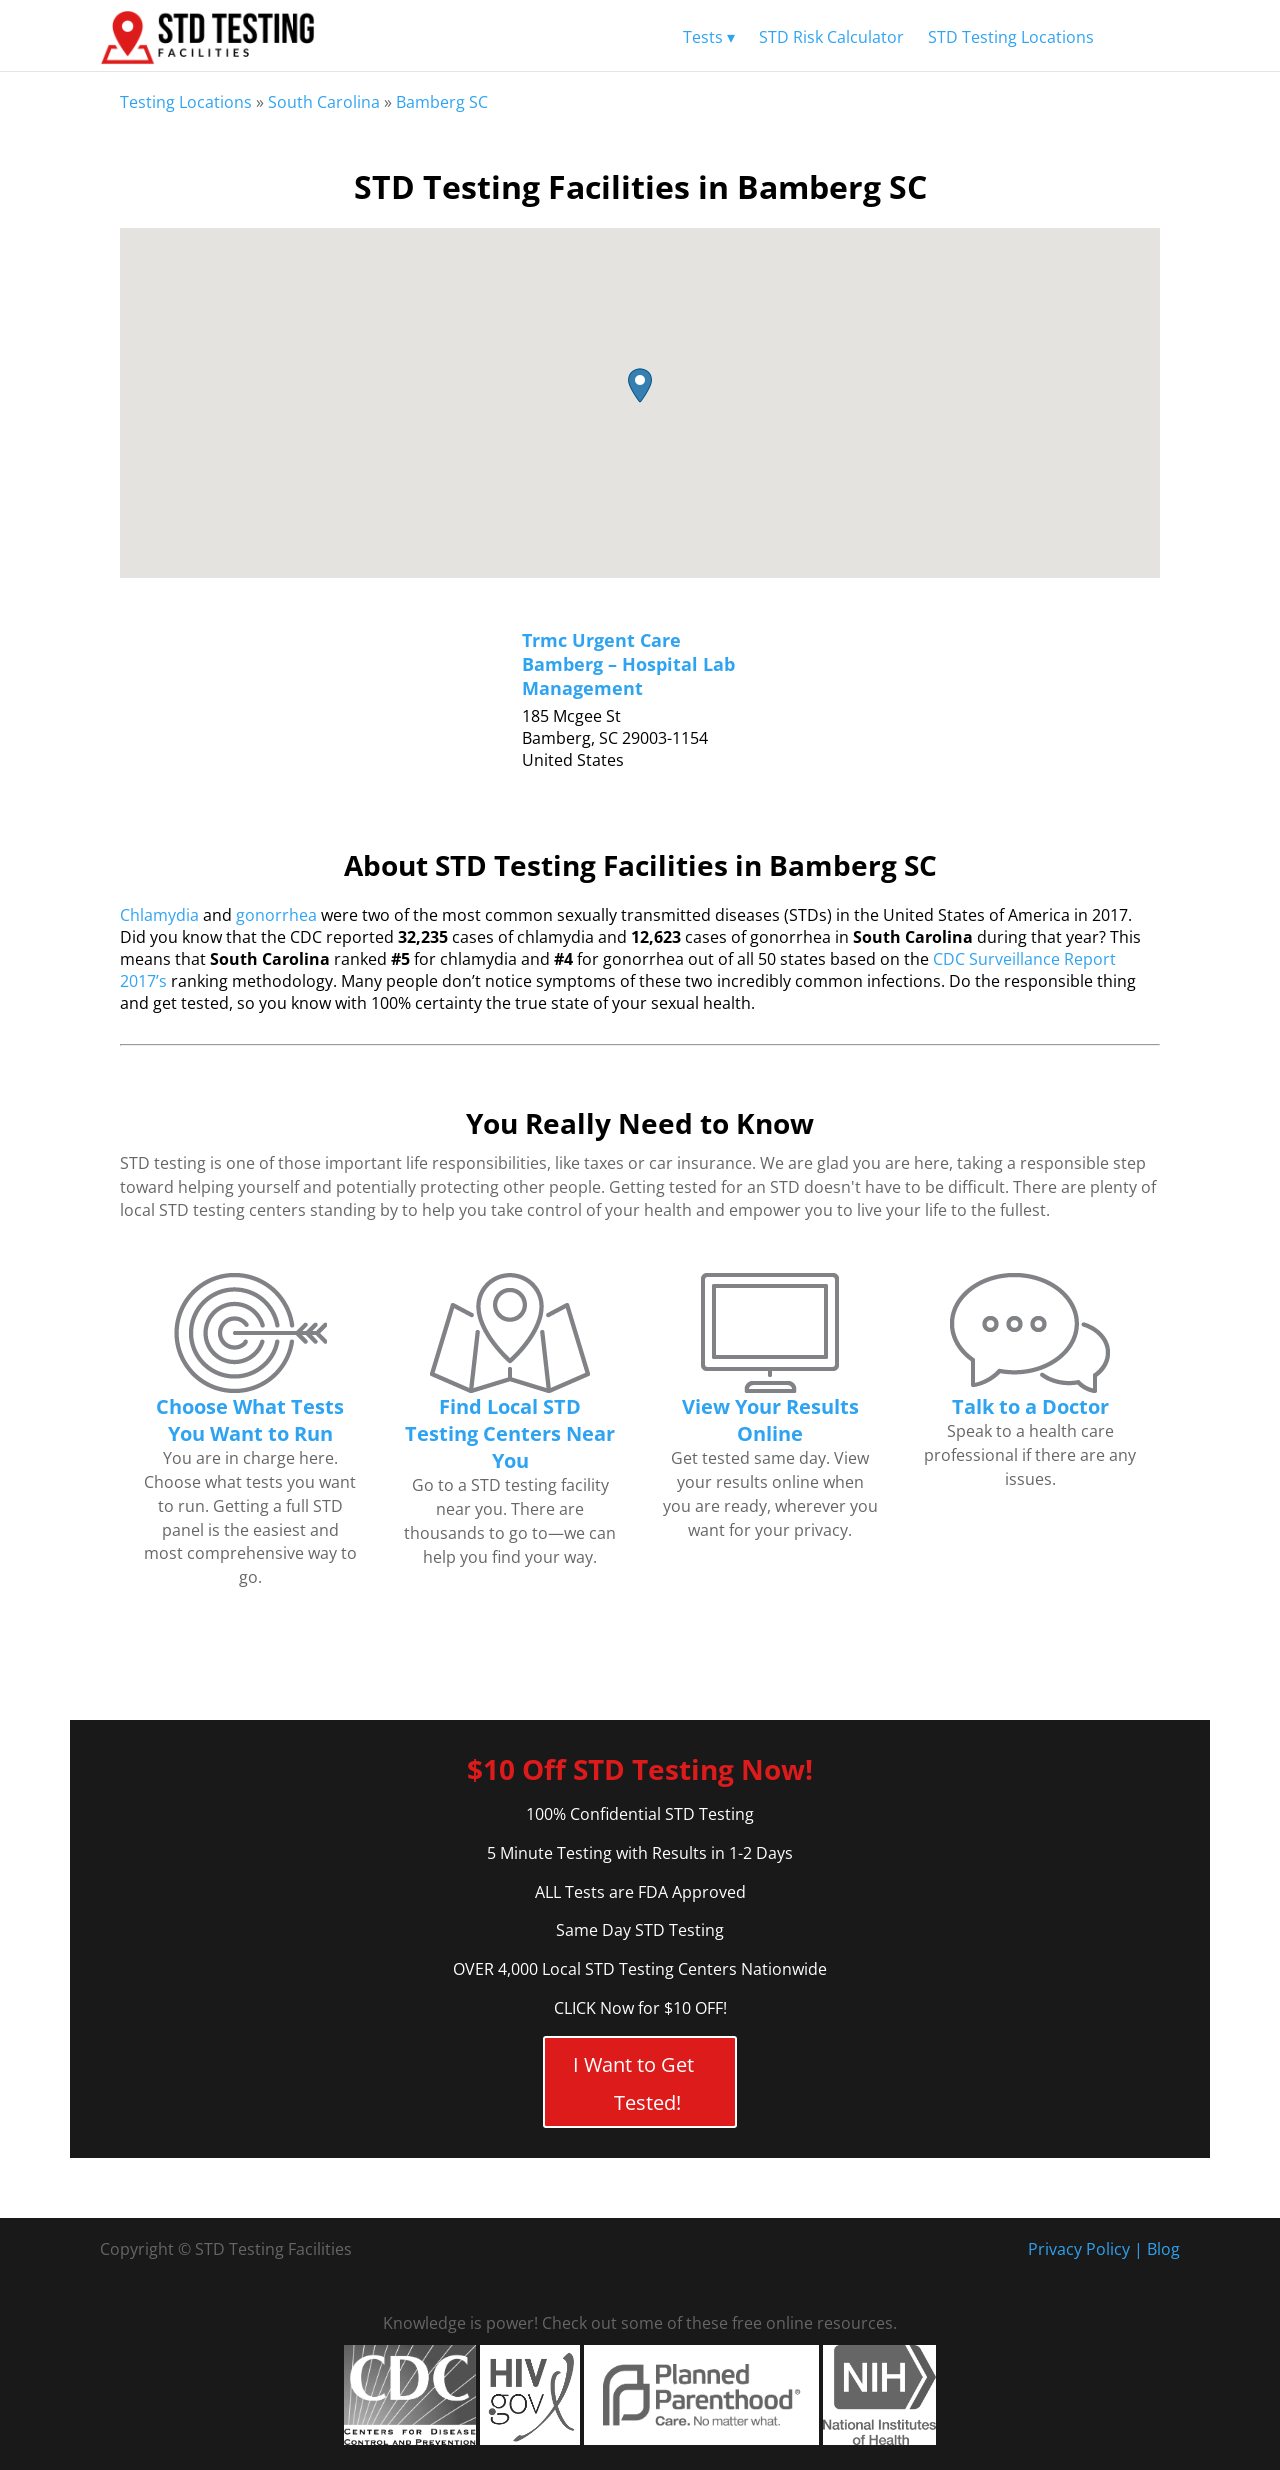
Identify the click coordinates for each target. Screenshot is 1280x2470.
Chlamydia (159, 915)
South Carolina (324, 102)
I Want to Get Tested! (633, 2083)
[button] (640, 385)
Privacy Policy (1079, 2249)
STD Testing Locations (1011, 37)
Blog (1163, 2249)
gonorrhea (276, 915)
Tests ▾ (709, 37)
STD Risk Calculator (831, 37)
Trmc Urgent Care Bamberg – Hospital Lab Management (628, 664)
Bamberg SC (442, 102)
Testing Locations (186, 102)
